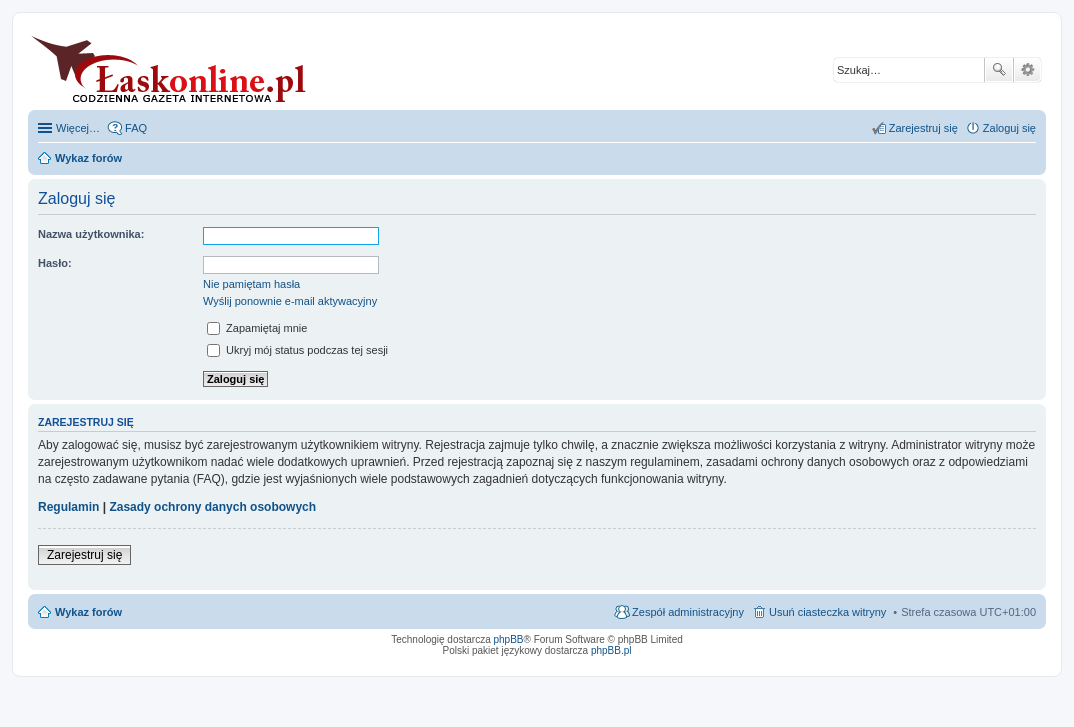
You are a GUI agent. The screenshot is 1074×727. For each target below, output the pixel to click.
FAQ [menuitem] (136, 128)
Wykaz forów (88, 612)
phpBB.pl (611, 650)
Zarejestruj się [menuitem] (923, 128)
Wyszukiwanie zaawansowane (1027, 70)
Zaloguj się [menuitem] (1009, 128)
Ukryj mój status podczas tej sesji (297, 350)
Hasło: (55, 263)
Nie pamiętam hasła (251, 284)
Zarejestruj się (84, 555)
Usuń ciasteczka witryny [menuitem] (827, 612)
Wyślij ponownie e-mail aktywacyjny (290, 301)
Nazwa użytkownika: (91, 234)
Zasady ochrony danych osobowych (212, 507)
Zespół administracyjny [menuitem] (688, 612)
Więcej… (78, 128)
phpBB (509, 639)
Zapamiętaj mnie (257, 328)
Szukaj (999, 70)
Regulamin (68, 507)
